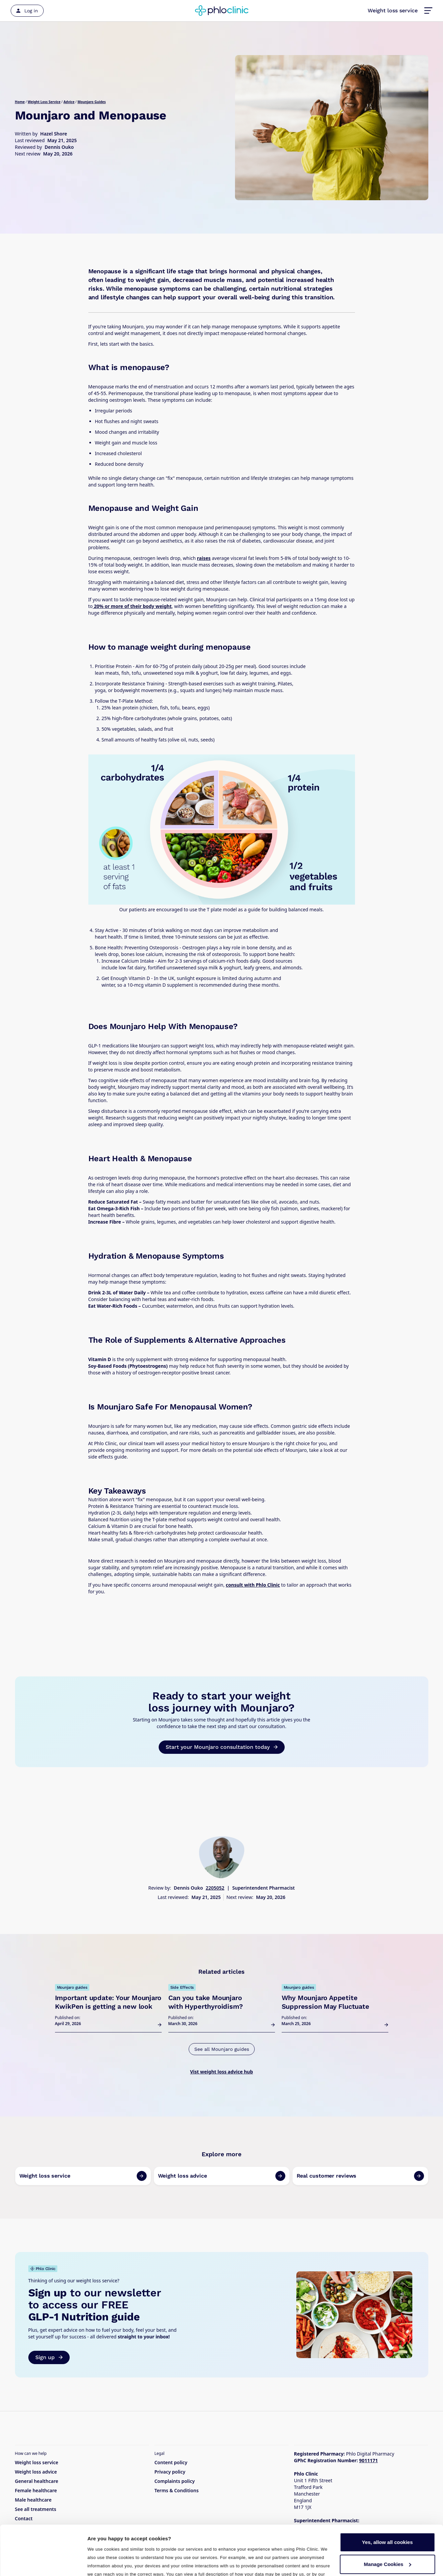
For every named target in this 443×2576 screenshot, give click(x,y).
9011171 (368, 2460)
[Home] (221, 10)
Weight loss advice (36, 2472)
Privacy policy (169, 2472)
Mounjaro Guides (91, 101)
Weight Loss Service (44, 101)
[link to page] (83, 2176)
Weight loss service (393, 10)
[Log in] (27, 11)
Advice (68, 101)
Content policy (170, 2462)
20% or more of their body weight (132, 606)
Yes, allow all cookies (387, 2496)
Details (95, 2563)
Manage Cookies (387, 2517)
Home (20, 101)
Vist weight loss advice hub (221, 2071)
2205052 (215, 1888)
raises (204, 558)
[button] (428, 10)
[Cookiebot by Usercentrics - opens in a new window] (43, 2563)
